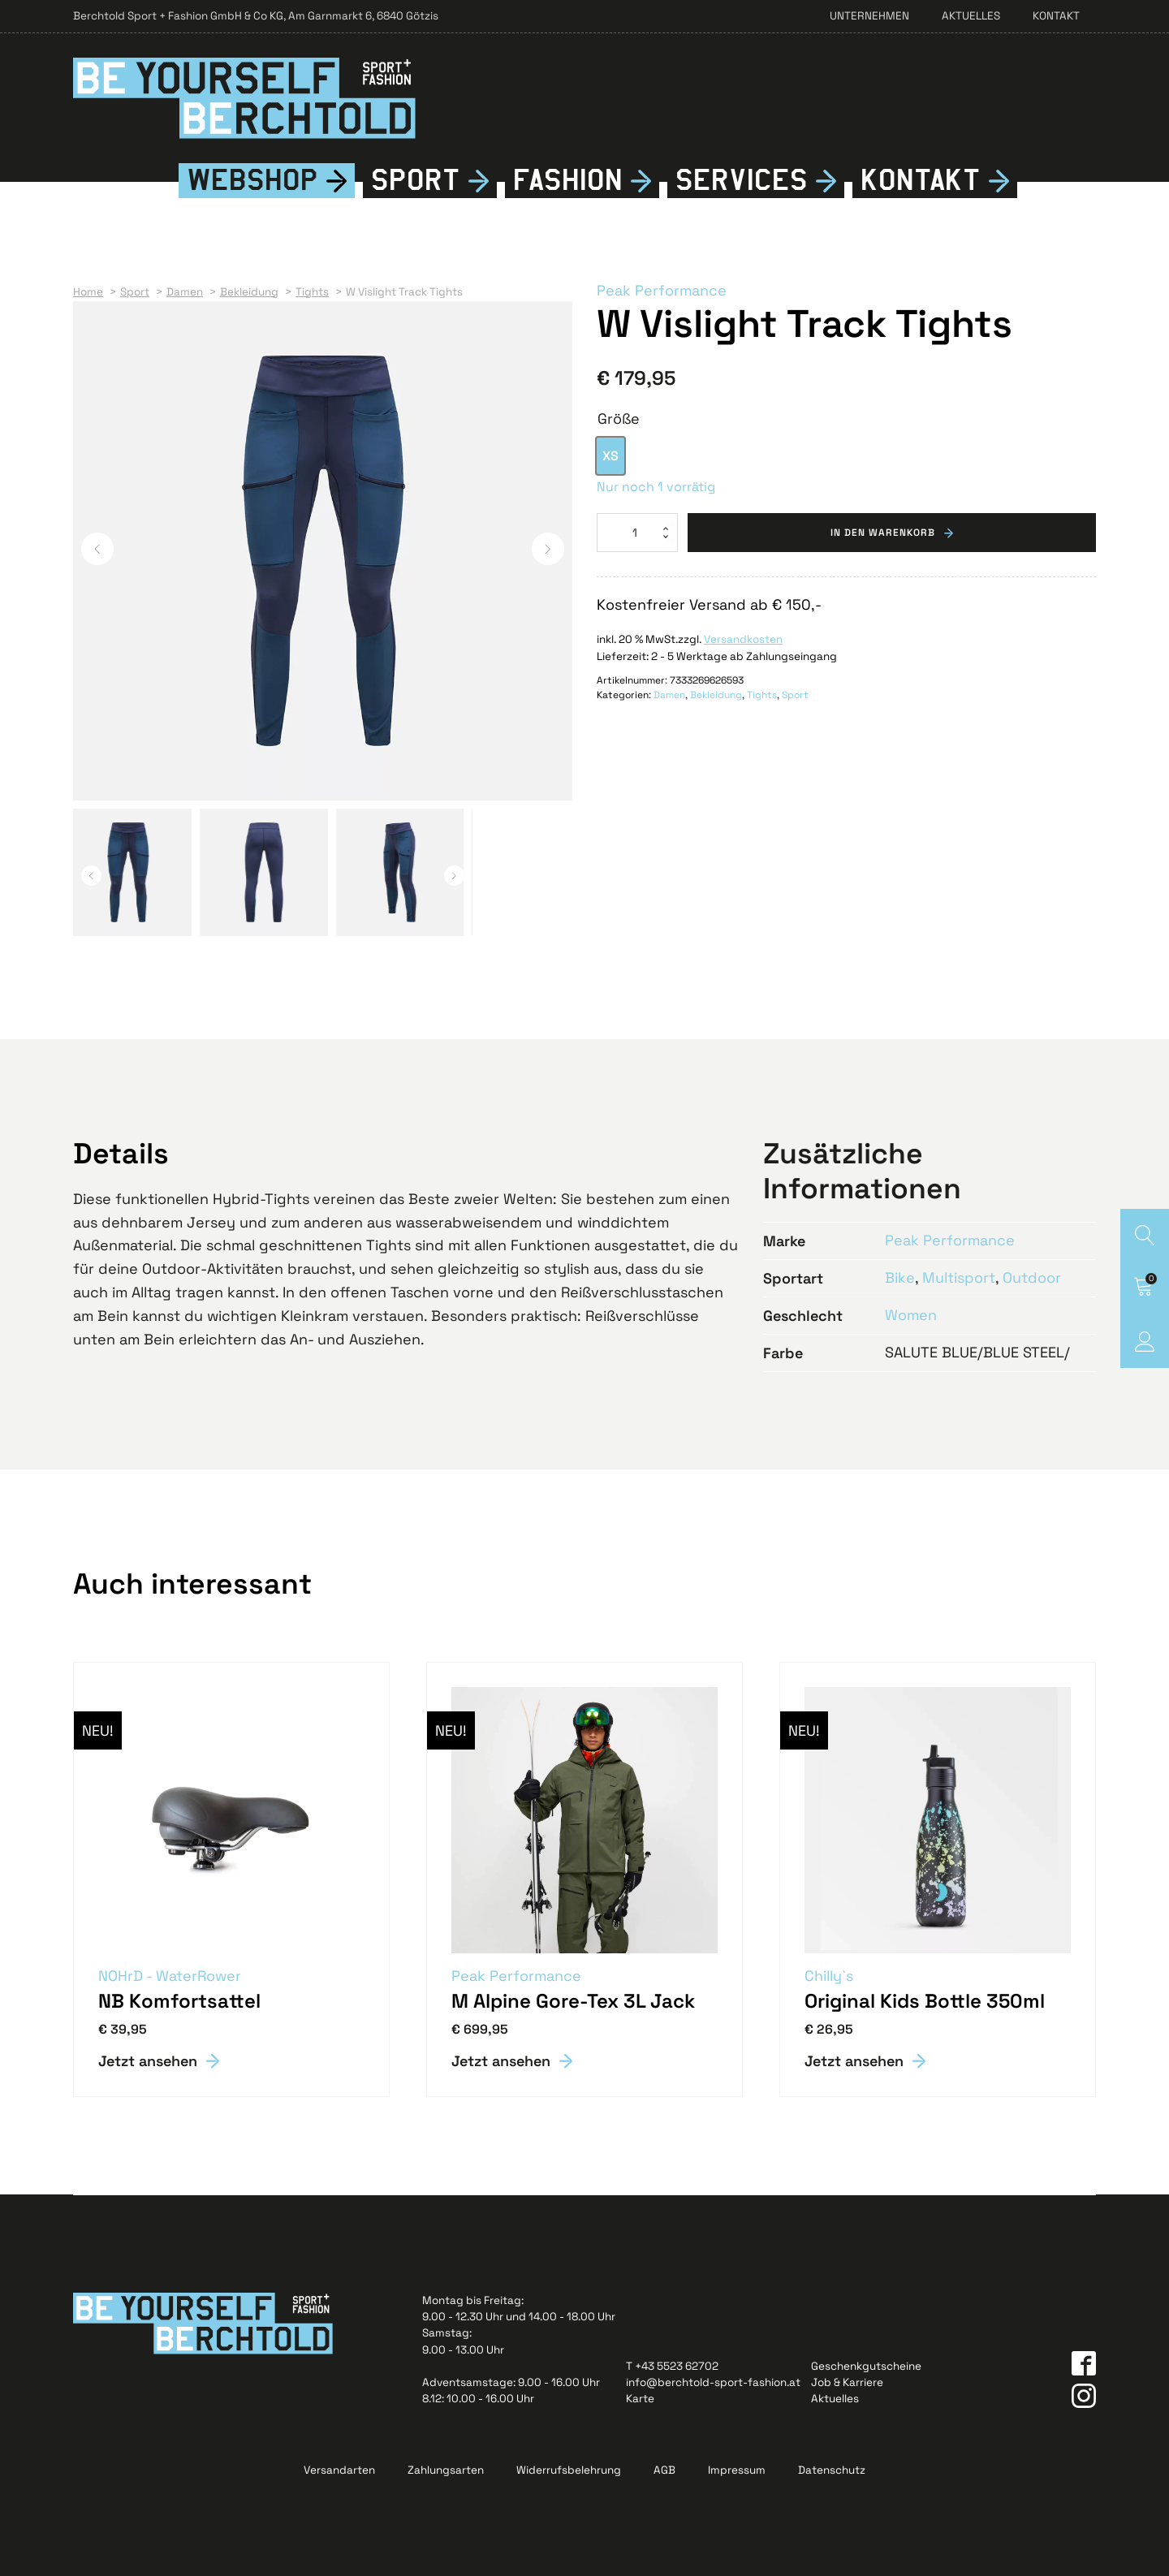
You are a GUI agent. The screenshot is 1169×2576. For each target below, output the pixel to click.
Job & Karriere (847, 2382)
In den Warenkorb (882, 532)
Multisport (958, 1277)
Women (911, 1314)
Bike (900, 1277)
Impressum (737, 2470)
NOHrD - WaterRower (169, 1975)
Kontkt (921, 180)
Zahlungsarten (446, 2470)
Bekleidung (716, 694)
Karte (640, 2399)
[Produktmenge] (637, 532)
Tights (762, 694)
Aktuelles (971, 16)
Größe (618, 418)
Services (741, 180)
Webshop (252, 180)
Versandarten (339, 2470)
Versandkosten (743, 639)
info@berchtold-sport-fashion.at (713, 2382)
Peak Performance (662, 290)
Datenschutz (831, 2470)
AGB (664, 2470)
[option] (610, 456)
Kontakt (1056, 16)
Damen (669, 694)
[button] (97, 549)
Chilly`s (828, 1975)
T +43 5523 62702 (672, 2366)
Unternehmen (869, 16)
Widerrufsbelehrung (568, 2470)
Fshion (568, 180)
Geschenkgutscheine (866, 2366)
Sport (415, 180)
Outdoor (1032, 1277)
